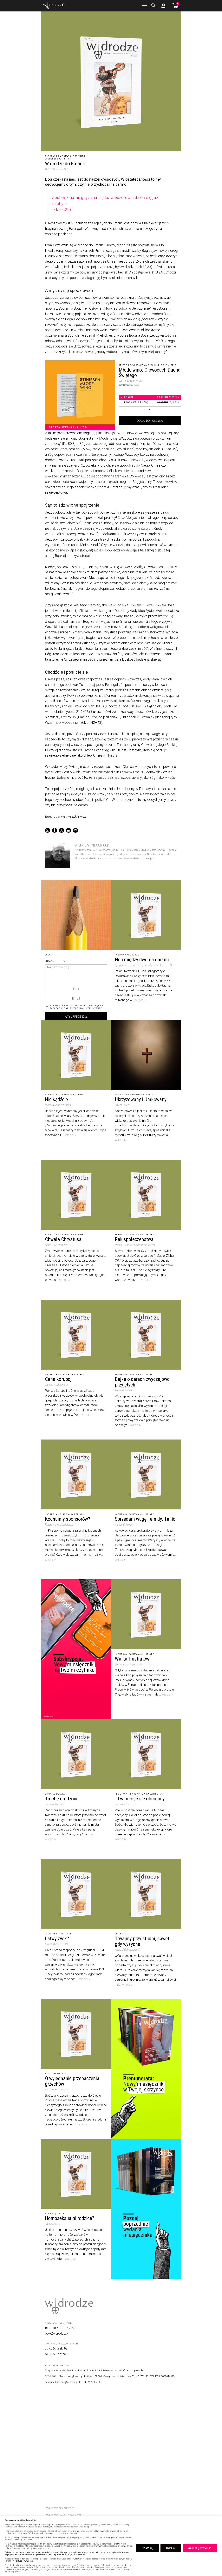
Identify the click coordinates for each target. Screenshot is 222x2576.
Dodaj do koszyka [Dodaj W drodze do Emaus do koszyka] (150, 420)
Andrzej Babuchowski (127, 1949)
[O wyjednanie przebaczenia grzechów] (76, 2034)
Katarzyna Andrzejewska (59, 1524)
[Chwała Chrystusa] (76, 1195)
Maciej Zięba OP (124, 1244)
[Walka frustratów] (146, 1614)
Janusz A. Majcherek (57, 1384)
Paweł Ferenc (122, 1105)
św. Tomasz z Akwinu (57, 2089)
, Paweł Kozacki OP (162, 965)
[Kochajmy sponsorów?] (76, 1474)
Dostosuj (147, 2548)
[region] (111, 2546)
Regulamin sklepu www (59, 2508)
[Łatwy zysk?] (76, 1894)
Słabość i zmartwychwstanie (64, 156)
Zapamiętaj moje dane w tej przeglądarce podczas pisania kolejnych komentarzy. (78, 1007)
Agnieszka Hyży (124, 1524)
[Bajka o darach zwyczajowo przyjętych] (146, 1335)
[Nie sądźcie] (76, 1055)
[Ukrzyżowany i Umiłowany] (146, 1055)
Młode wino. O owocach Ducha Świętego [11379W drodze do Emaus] (149, 372)
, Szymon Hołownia (144, 1244)
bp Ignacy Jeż (123, 965)
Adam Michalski (124, 1390)
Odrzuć (170, 2548)
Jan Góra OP (122, 1804)
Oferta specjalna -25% (68, 427)
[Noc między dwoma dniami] (146, 915)
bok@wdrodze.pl (56, 2333)
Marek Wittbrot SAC (56, 1944)
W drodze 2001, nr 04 (58, 159)
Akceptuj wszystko (200, 2548)
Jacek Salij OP (53, 2223)
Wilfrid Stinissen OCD (57, 169)
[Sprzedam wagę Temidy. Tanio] (146, 1474)
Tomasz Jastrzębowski (128, 1664)
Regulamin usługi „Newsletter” (63, 2515)
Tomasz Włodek (54, 1804)
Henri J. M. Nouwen (56, 1244)
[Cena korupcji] (76, 1335)
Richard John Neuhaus (58, 1105)
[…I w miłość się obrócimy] (146, 1754)
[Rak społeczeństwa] (146, 1195)
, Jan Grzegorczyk (141, 965)
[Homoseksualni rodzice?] (76, 2174)
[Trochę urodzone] (76, 1754)
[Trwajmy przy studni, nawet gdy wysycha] (146, 1894)
